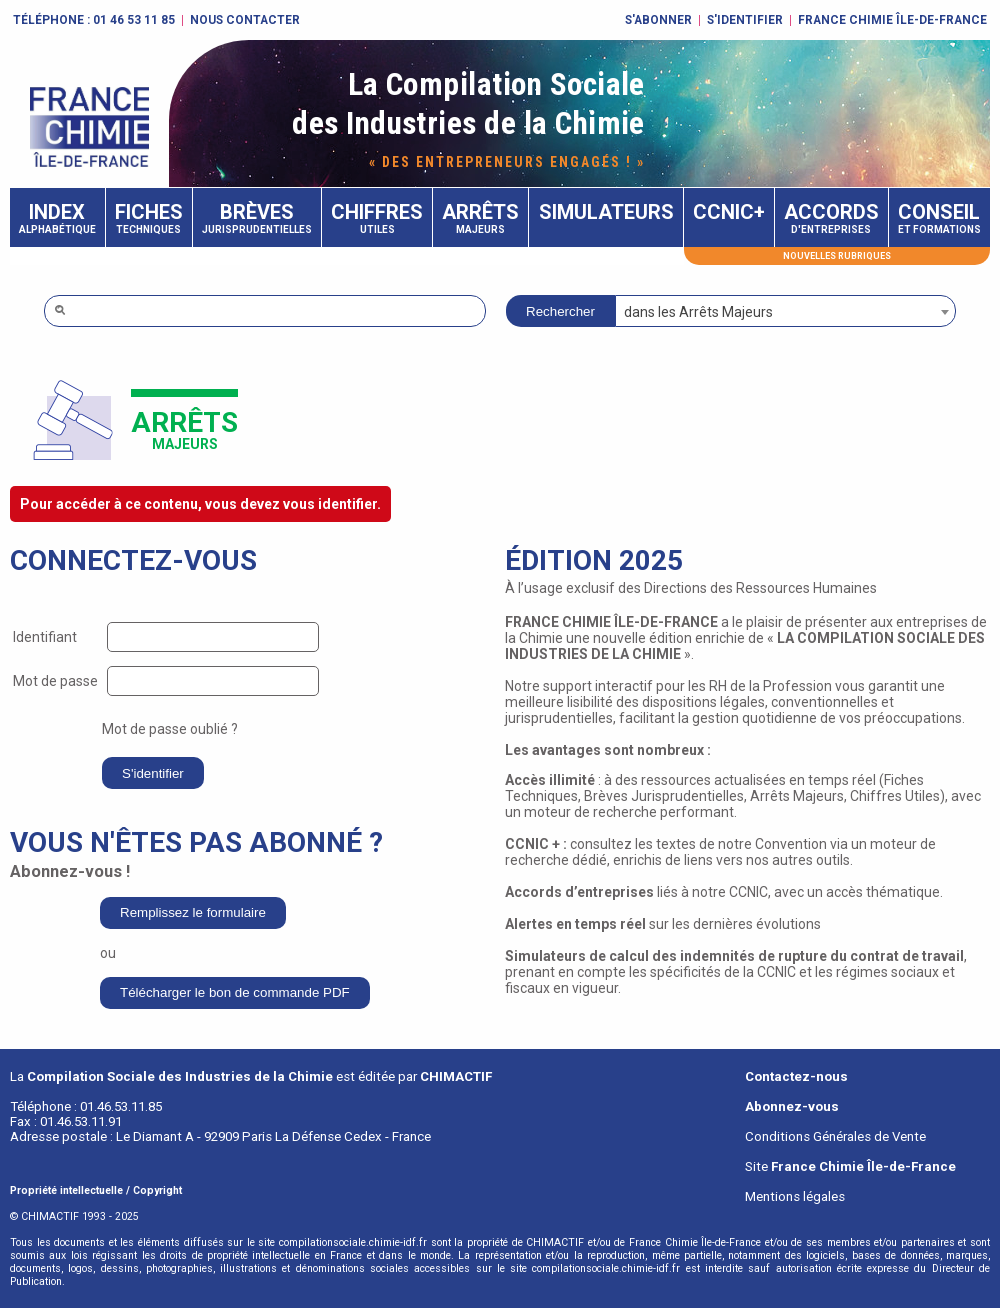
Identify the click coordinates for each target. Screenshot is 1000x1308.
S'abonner (658, 20)
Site (850, 1166)
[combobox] (785, 311)
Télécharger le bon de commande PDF (235, 992)
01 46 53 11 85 (134, 20)
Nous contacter (245, 20)
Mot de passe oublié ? (170, 729)
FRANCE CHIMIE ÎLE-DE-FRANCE (892, 20)
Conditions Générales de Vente (835, 1136)
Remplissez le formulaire (193, 912)
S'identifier (745, 20)
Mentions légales (795, 1196)
